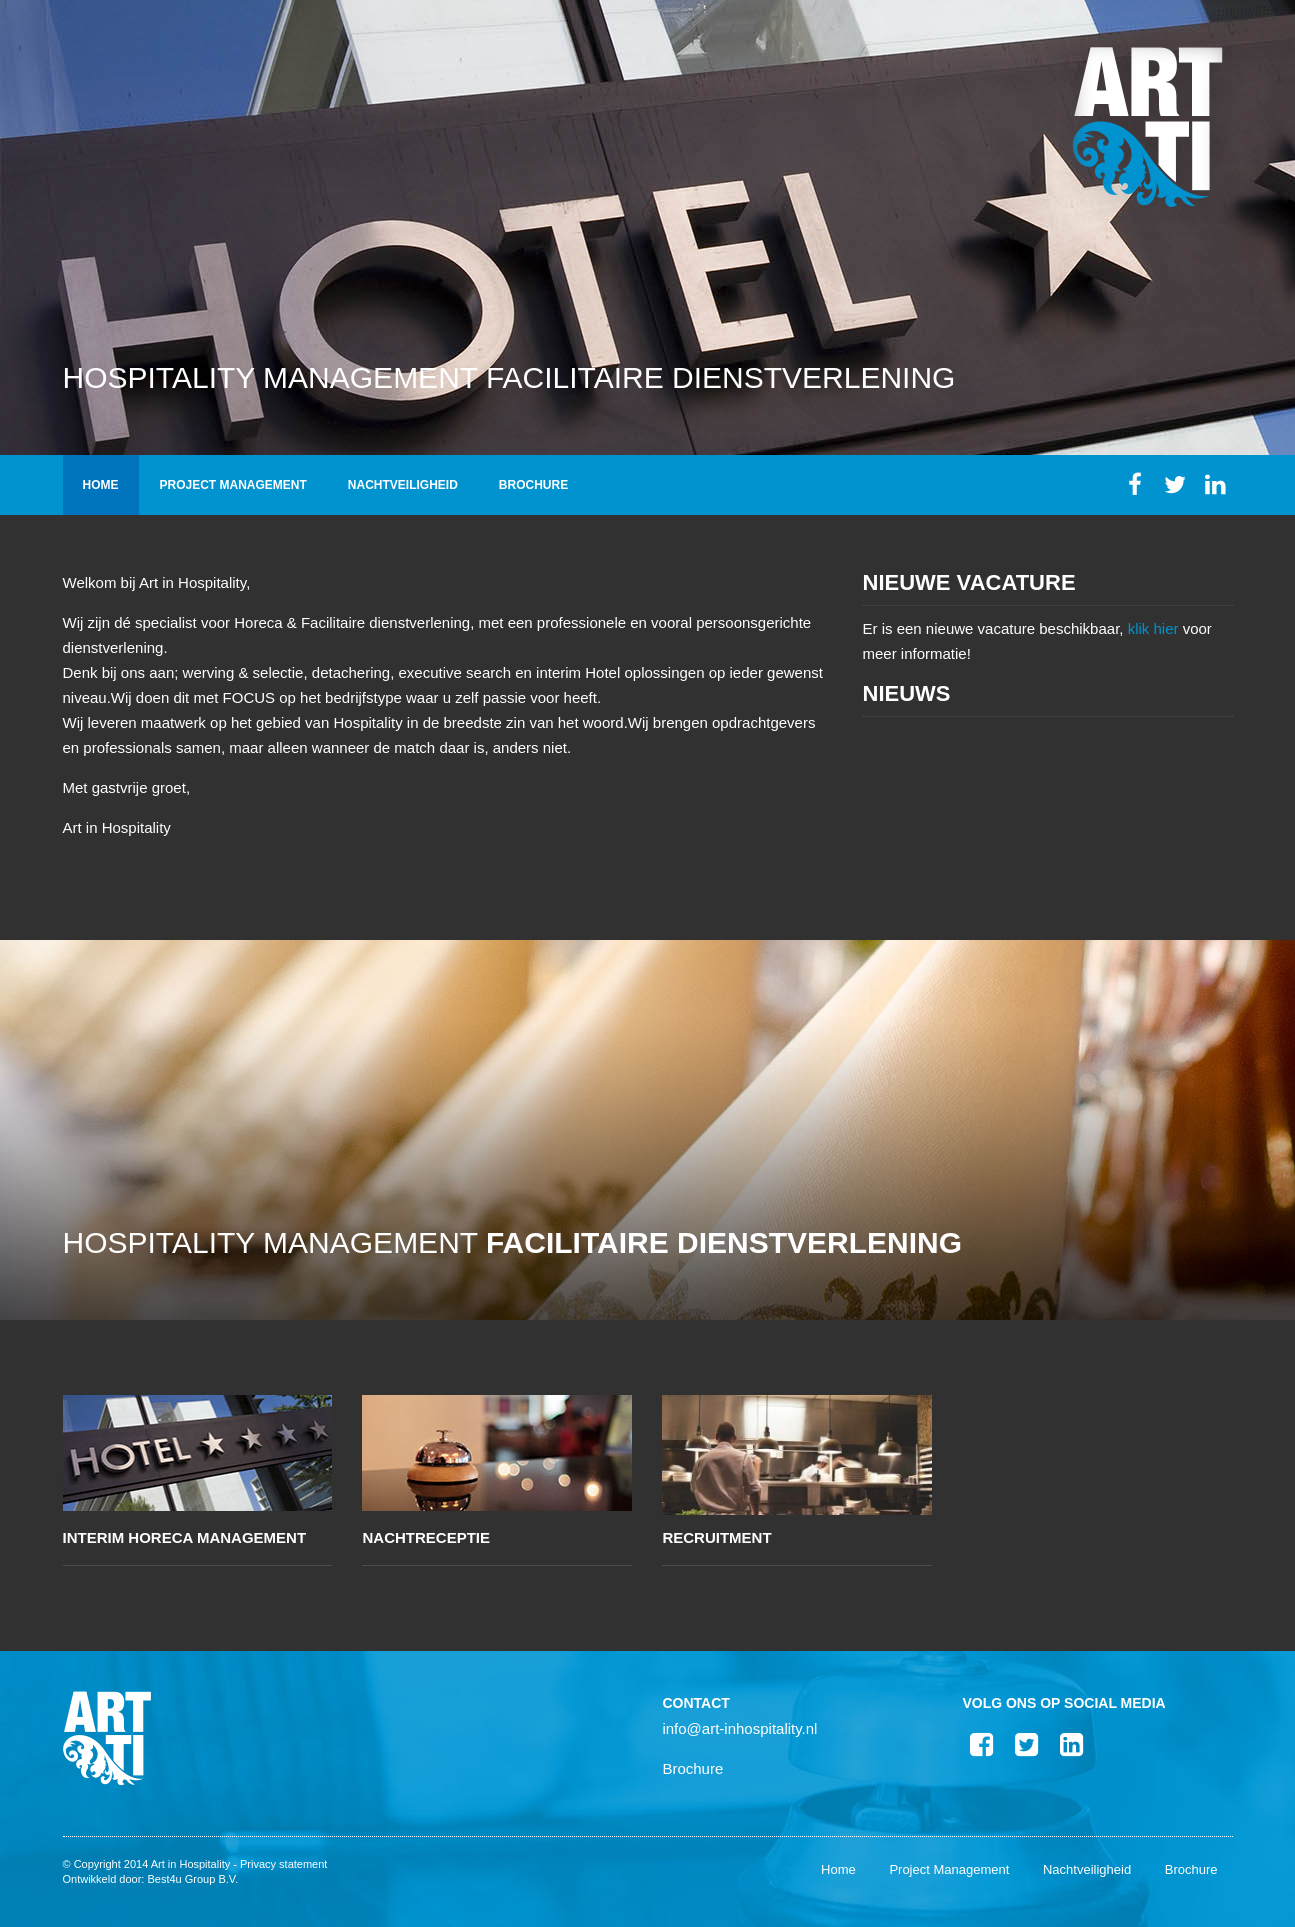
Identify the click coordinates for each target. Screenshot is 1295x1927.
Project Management (233, 485)
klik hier (1153, 628)
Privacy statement (283, 1864)
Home (101, 485)
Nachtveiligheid (403, 485)
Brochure (533, 485)
